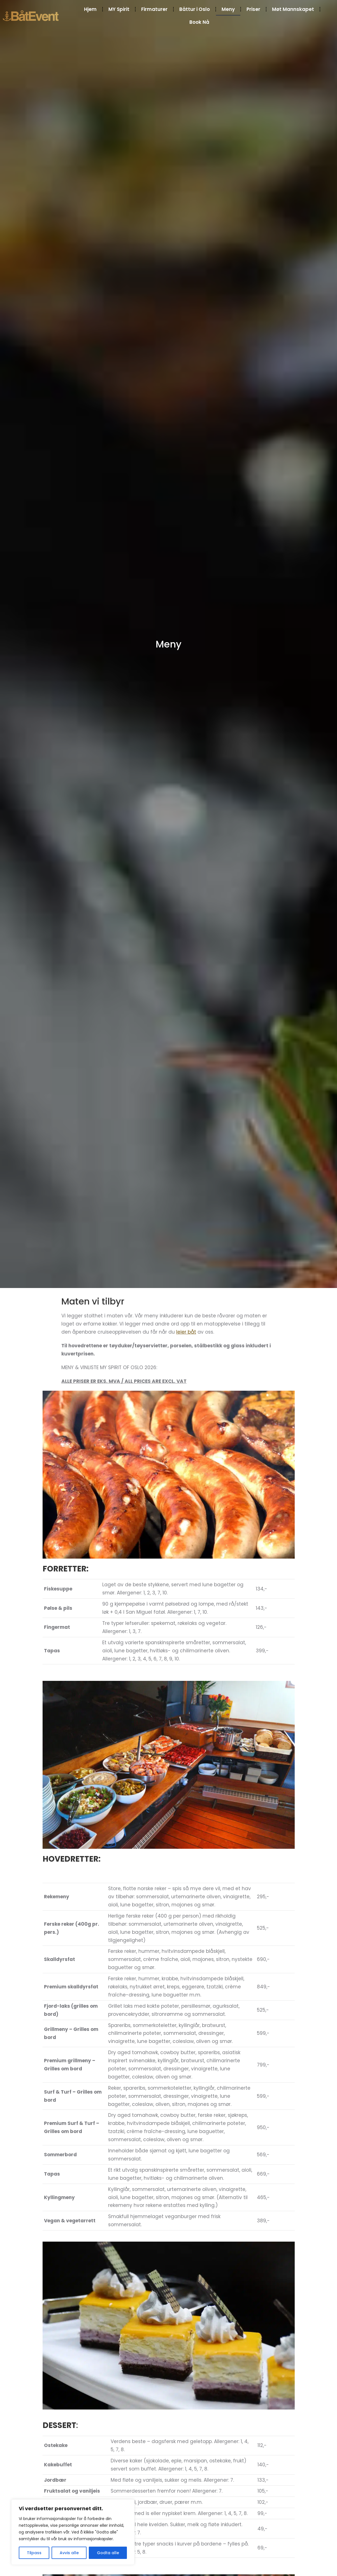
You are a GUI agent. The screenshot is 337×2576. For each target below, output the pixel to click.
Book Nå (199, 22)
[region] (72, 2532)
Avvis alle (69, 2553)
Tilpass (34, 2553)
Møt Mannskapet (293, 9)
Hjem (90, 9)
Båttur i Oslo (194, 9)
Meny (228, 9)
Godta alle (108, 2553)
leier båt (186, 1332)
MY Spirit (118, 9)
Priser (253, 9)
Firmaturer (154, 9)
